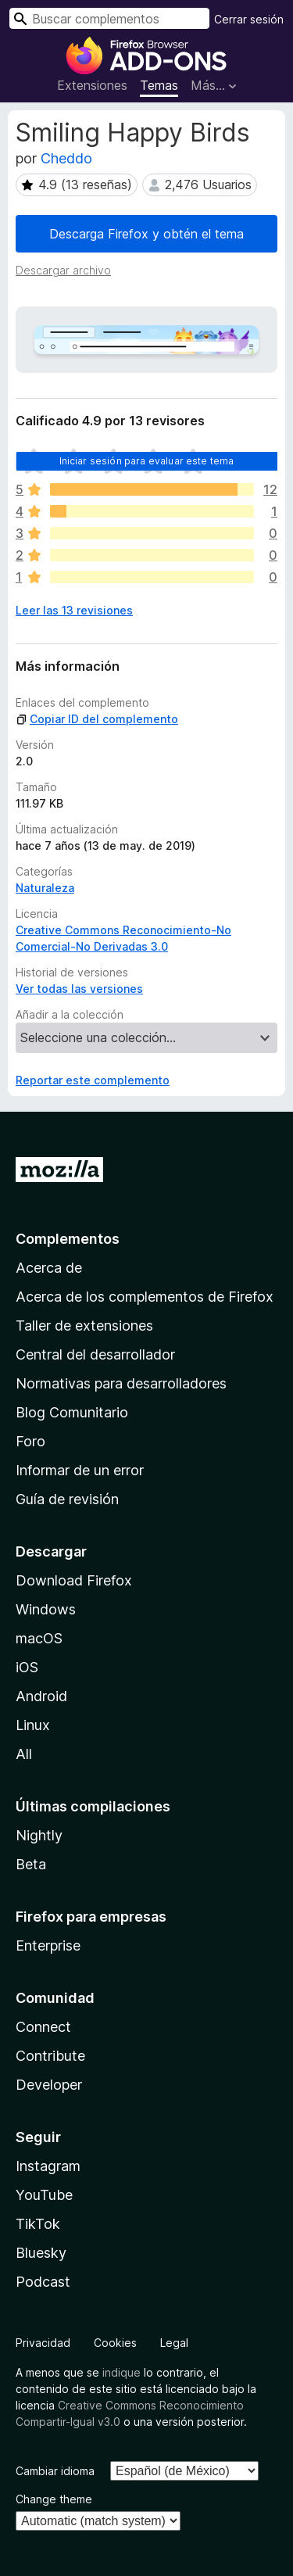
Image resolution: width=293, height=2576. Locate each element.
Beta (31, 1864)
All (24, 1754)
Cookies (115, 2342)
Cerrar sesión (249, 19)
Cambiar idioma (55, 2470)
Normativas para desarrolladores (121, 1383)
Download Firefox (74, 1580)
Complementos (68, 1239)
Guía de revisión (67, 1499)
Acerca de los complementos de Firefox (144, 1296)
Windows (46, 1609)
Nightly (39, 1835)
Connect (43, 2027)
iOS (27, 1667)
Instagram (48, 2166)
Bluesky (41, 2253)
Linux (33, 1725)
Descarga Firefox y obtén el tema (146, 234)
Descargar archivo (63, 270)
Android (41, 1696)
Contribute (50, 2056)
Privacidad (43, 2342)
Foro (30, 1441)
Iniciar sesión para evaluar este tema (146, 461)
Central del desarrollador (95, 1354)
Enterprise (48, 1945)
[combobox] (109, 18)
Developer (49, 2084)
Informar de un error (80, 1470)
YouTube (44, 2195)
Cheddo (66, 158)
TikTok (38, 2224)
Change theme (54, 2499)
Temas (159, 85)
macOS (39, 1638)
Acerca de (49, 1267)
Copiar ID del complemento (97, 719)
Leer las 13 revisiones (74, 610)
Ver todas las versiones (79, 988)
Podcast (43, 2281)
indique (121, 2372)
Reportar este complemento (93, 1080)
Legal (174, 2342)
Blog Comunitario (72, 1412)
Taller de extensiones (84, 1325)
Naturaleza (45, 887)
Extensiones (92, 85)
